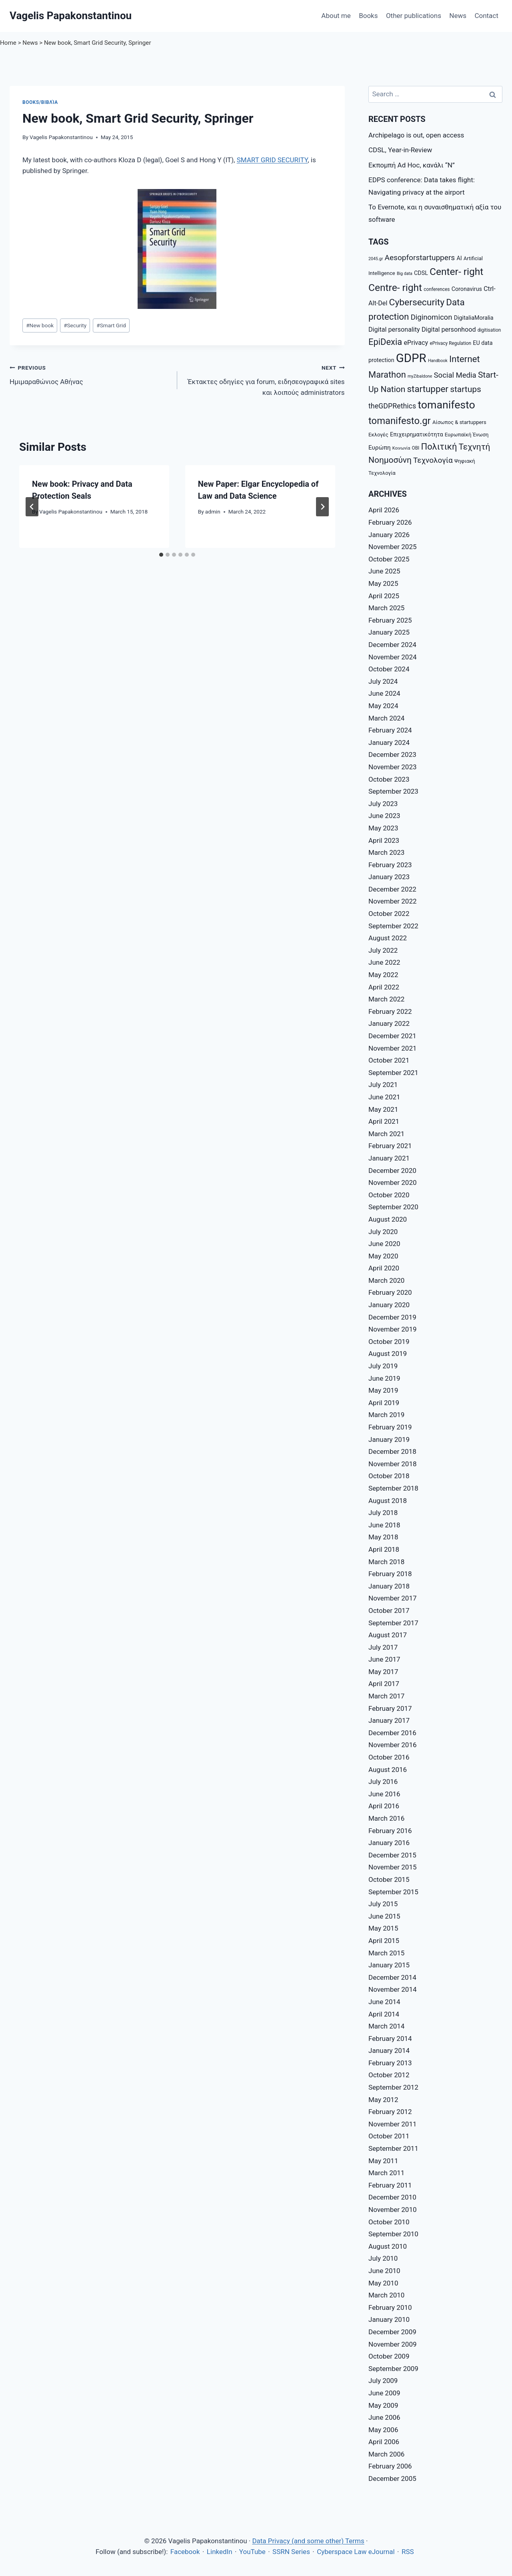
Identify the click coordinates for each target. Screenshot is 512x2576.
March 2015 (386, 1953)
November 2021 (392, 1048)
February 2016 (390, 1831)
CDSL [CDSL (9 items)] (421, 273)
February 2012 (390, 2112)
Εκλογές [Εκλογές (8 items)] (378, 435)
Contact (486, 16)
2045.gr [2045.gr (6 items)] (375, 258)
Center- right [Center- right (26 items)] (456, 271)
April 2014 (383, 2014)
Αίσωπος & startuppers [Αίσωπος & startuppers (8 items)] (459, 422)
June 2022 (384, 962)
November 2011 (392, 2124)
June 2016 (384, 1794)
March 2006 (386, 2454)
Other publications (413, 16)
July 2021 (383, 1085)
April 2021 (383, 1121)
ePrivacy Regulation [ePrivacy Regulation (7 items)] (450, 343)
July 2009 (383, 2381)
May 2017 (383, 1672)
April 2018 (383, 1549)
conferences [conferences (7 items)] (437, 289)
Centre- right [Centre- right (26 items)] (395, 287)
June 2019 (384, 1378)
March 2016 (386, 1818)
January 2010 (389, 2319)
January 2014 (389, 2050)
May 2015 (383, 1928)
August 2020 (387, 1219)
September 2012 (393, 2087)
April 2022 (383, 987)
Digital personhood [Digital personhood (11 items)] (449, 329)
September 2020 (393, 1207)
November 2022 (392, 901)
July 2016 (383, 1782)
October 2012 (388, 2075)
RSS (408, 2552)
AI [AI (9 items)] (459, 258)
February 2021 (390, 1146)
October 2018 (388, 1476)
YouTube (252, 2552)
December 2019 (392, 1317)
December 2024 (392, 645)
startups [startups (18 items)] (465, 389)
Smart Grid (111, 325)
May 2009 (383, 2405)
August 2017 (387, 1635)
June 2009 (384, 2393)
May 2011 (383, 2161)
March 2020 (386, 1280)
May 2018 (383, 1537)
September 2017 (393, 1623)
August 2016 (387, 1770)
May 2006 (383, 2430)
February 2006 (390, 2466)
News (457, 16)
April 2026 (383, 510)
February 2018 (390, 1574)
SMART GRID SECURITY (272, 160)
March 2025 (386, 608)
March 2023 (386, 852)
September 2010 (393, 2234)
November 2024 (392, 657)
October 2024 (388, 669)
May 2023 (383, 828)
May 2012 (383, 2100)
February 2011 (390, 2185)
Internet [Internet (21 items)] (464, 359)
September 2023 (393, 791)
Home (8, 42)
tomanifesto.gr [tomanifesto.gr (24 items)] (399, 420)
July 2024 (383, 681)
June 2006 (384, 2417)
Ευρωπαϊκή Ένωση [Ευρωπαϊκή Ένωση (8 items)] (467, 435)
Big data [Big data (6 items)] (404, 273)
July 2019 (383, 1366)
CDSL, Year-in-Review (400, 150)
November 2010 (392, 2210)
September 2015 (393, 1892)
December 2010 (392, 2197)
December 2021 (392, 1036)
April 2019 (383, 1403)
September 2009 (393, 2369)
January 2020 (389, 1305)
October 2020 (388, 1195)
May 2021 (383, 1109)
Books (368, 16)
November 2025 (392, 547)
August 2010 (387, 2246)
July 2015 (383, 1904)
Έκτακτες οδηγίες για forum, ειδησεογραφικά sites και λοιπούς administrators (264, 379)
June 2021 (384, 1097)
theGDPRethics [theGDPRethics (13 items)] (392, 406)
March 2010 (386, 2295)
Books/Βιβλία (40, 102)
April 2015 (383, 1941)
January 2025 (389, 632)
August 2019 (387, 1354)
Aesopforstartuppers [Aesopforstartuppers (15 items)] (420, 257)
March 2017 (386, 1696)
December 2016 (392, 1733)
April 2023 (383, 840)
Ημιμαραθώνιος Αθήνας (90, 374)
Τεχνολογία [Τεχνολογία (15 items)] (433, 460)
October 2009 (388, 2356)
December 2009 (392, 2332)
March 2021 (386, 1134)
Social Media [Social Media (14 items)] (455, 375)
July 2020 (383, 1232)
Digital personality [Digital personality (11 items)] (394, 329)
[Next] (322, 506)
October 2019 (388, 1342)
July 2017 (383, 1647)
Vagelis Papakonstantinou (61, 137)
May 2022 (383, 975)
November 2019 (392, 1329)
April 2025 (383, 596)
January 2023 (389, 877)
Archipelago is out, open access (416, 135)
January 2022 (389, 1023)
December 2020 (392, 1171)
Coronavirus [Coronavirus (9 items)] (467, 289)
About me (335, 16)
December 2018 (392, 1451)
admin (212, 511)
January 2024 (389, 743)
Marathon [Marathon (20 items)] (387, 375)
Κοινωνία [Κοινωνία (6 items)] (401, 448)
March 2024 (386, 718)
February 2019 (390, 1427)
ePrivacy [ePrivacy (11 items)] (416, 342)
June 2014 (384, 2002)
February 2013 (390, 2063)
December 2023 (392, 754)
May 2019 (383, 1390)
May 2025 (383, 583)
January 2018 (389, 1586)
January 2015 (389, 1965)
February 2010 (390, 2307)
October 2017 (388, 1610)
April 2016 (383, 1806)
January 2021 (389, 1158)
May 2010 (383, 2283)
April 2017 (383, 1684)
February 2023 (390, 865)
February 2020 (390, 1292)
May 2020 (383, 1256)
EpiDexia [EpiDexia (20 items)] (385, 342)
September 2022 (393, 926)
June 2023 (384, 816)
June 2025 (384, 571)
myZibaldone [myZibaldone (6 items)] (420, 376)
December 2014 (392, 1977)
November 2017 (392, 1598)
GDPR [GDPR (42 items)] (411, 358)
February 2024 (390, 730)
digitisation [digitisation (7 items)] (489, 330)
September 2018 (393, 1488)
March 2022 (386, 999)
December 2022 (392, 889)
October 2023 (388, 779)
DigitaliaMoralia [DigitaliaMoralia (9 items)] (474, 318)
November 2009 (392, 2344)
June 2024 (384, 693)
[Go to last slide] (32, 506)
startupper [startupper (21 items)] (427, 389)
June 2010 (384, 2271)
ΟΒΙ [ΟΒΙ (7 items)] (416, 448)
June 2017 (384, 1659)
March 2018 (386, 1562)
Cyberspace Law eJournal (356, 2552)
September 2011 (393, 2148)
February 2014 (390, 2038)
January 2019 (389, 1439)
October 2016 (388, 1757)
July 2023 (383, 804)
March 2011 (386, 2173)
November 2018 (392, 1464)
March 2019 (386, 1415)
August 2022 (387, 938)
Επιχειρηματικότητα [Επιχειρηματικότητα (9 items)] (416, 434)
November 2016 (392, 1745)
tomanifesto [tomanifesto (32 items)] (446, 404)
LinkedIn (219, 2552)
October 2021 (388, 1060)
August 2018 (387, 1501)
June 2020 (384, 1244)
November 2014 (392, 1989)
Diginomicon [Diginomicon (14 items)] (431, 317)
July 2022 (383, 950)
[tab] (161, 555)
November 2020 (392, 1182)
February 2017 (390, 1708)
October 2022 (388, 914)
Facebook (185, 2552)
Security (75, 325)
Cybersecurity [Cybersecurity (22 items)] (417, 302)
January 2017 (389, 1720)
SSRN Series (291, 2552)
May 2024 (383, 706)
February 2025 (390, 620)
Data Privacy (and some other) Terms (308, 2541)
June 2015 (384, 1916)
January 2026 (389, 535)
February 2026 (390, 522)
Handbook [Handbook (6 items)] (438, 360)
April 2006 (383, 2442)
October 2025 (388, 559)
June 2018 (384, 1525)
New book (40, 325)
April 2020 (383, 1268)
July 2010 (383, 2258)
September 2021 (393, 1073)
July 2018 (383, 1513)
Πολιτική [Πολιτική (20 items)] (439, 447)
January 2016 (389, 1843)
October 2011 (388, 2136)
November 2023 (392, 767)
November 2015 (392, 1867)
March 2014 (386, 2026)
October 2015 (388, 1879)
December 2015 (392, 1855)
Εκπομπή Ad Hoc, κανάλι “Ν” (411, 165)
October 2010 (388, 2222)
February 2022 (390, 1011)
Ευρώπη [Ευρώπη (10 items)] (379, 447)
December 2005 (392, 2478)
